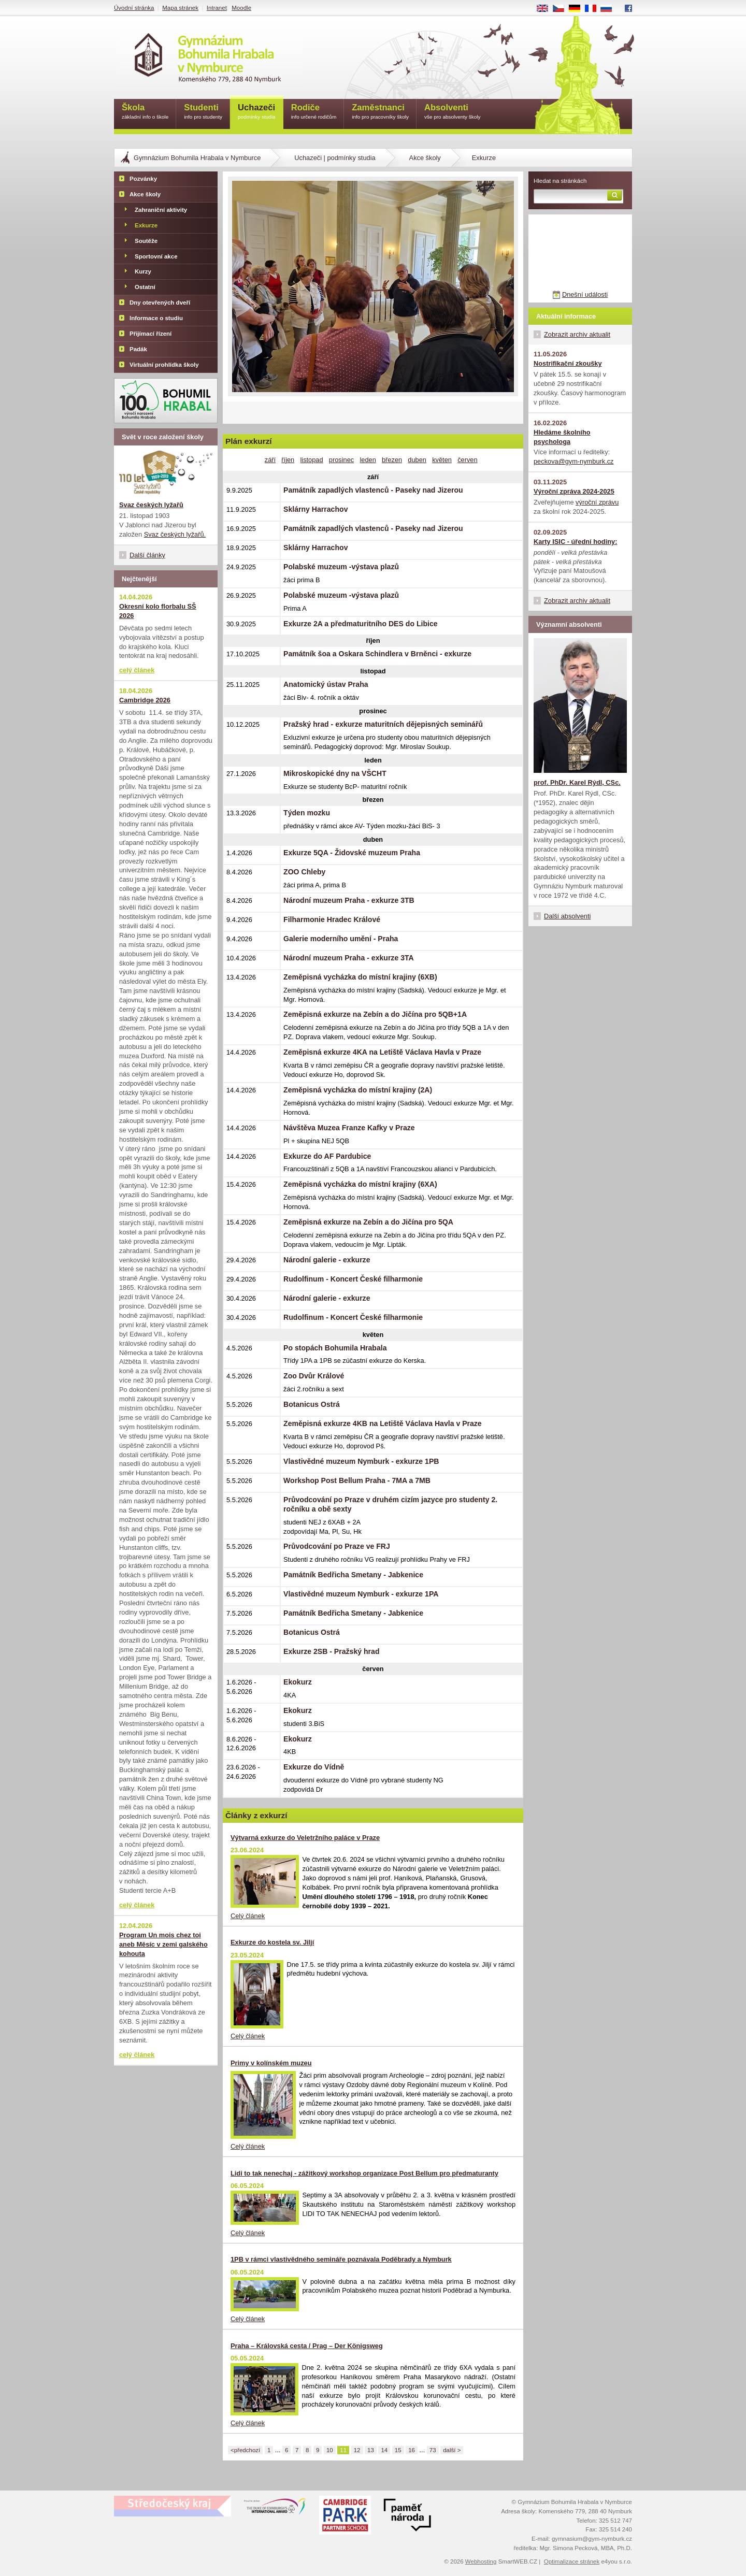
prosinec (341, 460)
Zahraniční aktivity (161, 210)
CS (562, 9)
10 (329, 2450)
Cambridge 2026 (144, 700)
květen (442, 460)
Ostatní (145, 287)
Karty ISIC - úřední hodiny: (575, 541)
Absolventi (452, 112)
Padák (138, 349)
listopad (311, 460)
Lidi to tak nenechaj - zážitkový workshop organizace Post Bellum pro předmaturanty (364, 2173)
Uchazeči (257, 112)
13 (370, 2450)
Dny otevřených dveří (160, 302)
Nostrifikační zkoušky (568, 363)
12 (357, 2450)
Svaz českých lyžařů (151, 505)
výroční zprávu (597, 502)
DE (578, 9)
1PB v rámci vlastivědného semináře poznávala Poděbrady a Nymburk (341, 2259)
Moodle (241, 8)
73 (432, 2450)
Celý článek (248, 1916)
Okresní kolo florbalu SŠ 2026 (157, 611)
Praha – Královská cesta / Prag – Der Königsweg (307, 2346)
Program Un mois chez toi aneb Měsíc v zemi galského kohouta (163, 1944)
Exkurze (146, 225)
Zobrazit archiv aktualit (577, 334)
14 (384, 2450)
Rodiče (314, 112)
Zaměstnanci (380, 112)
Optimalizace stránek (572, 2561)
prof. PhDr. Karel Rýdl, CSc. (577, 782)
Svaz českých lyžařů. (175, 534)
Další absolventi (567, 916)
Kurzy (143, 271)
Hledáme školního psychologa (562, 436)
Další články (147, 555)
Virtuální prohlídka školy (164, 365)
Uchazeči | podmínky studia (334, 158)
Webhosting (481, 2561)
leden (368, 460)
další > (452, 2450)
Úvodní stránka (134, 8)
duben (417, 460)
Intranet (217, 8)
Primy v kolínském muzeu (271, 2063)
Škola (145, 112)
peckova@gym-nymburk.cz (574, 461)
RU (610, 9)
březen (392, 460)
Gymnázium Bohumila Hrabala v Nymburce (197, 158)
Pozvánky (143, 179)
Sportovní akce (156, 256)
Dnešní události (585, 294)
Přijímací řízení (150, 333)
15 (398, 2450)
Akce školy (425, 158)
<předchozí (245, 2450)
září (270, 460)
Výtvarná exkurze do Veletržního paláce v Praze (305, 1837)
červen (467, 460)
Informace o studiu (156, 318)
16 (411, 2450)
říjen (287, 460)
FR (594, 9)
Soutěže (146, 241)
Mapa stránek (180, 8)
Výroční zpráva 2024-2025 (574, 491)
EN (546, 9)
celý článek (136, 670)
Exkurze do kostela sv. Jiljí (272, 1942)
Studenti (203, 112)
